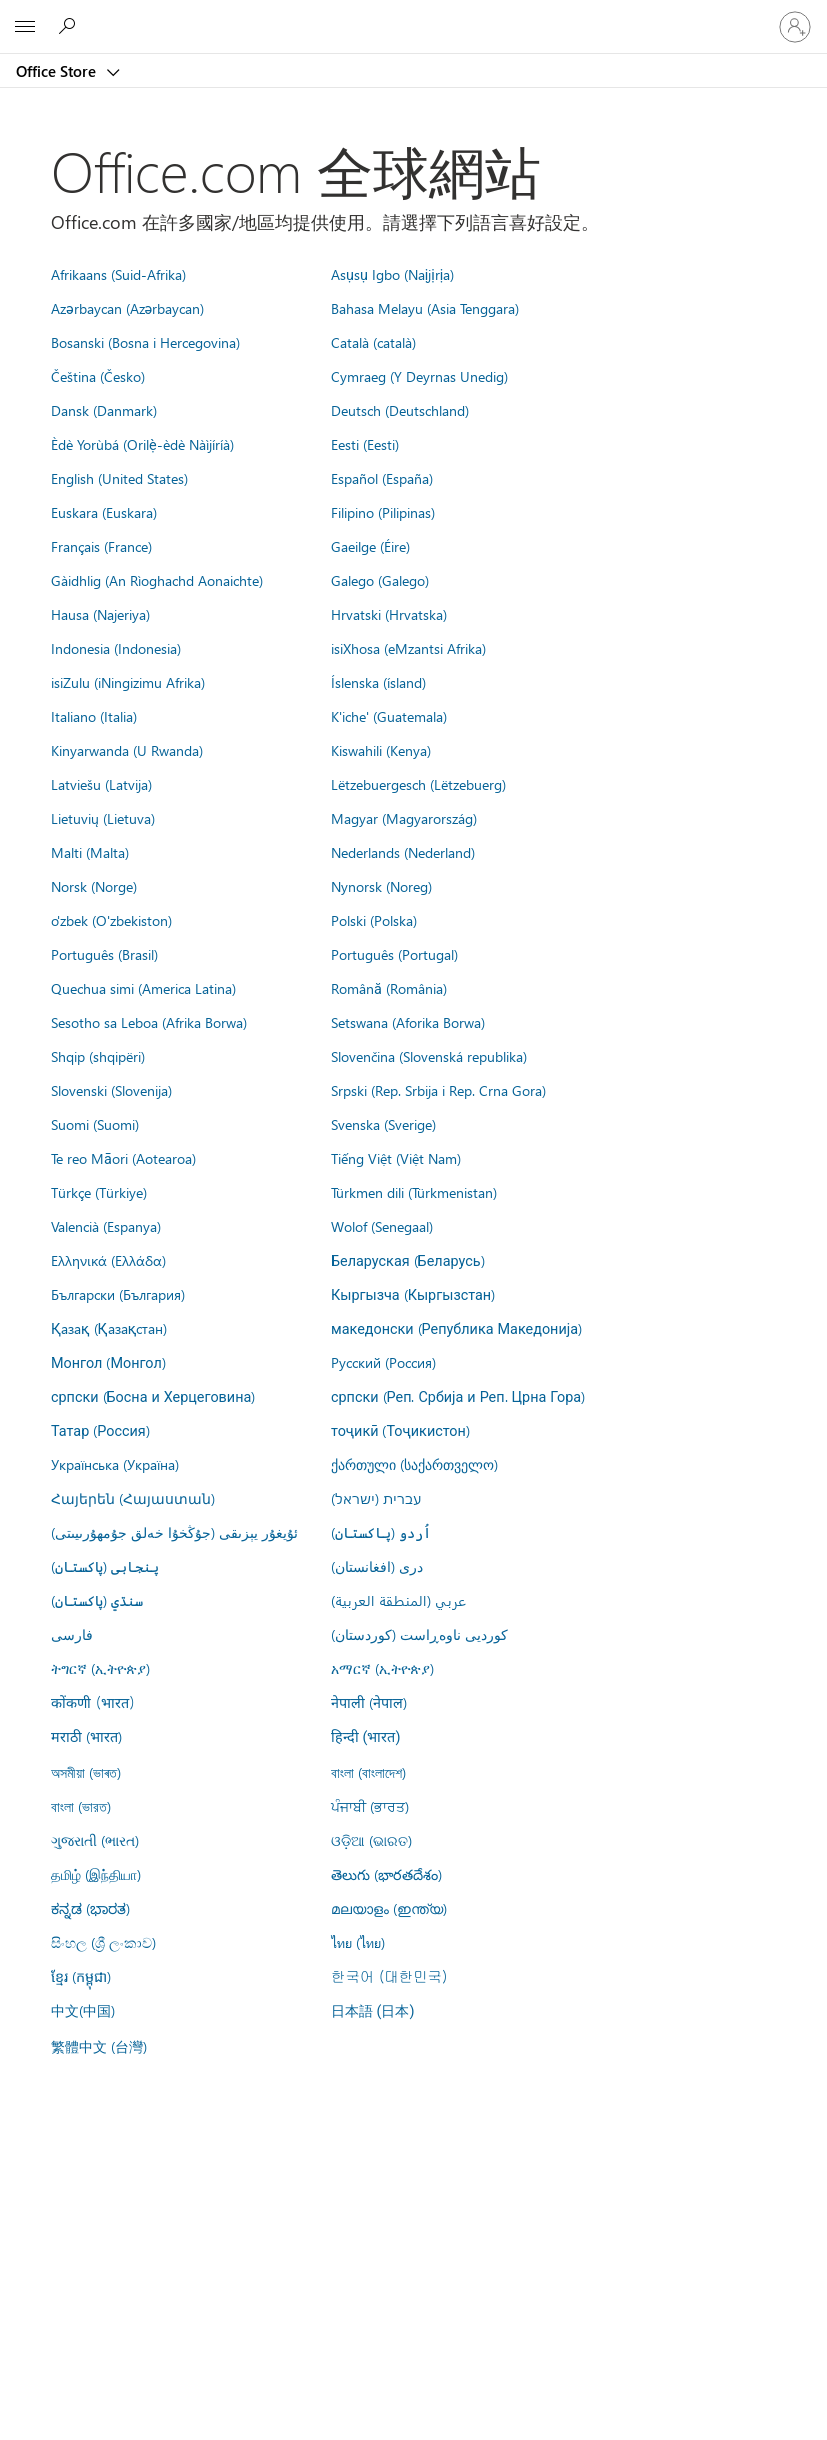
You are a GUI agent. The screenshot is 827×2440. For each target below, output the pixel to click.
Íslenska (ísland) (378, 682)
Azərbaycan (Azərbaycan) (127, 308)
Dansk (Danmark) (104, 410)
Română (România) (389, 988)
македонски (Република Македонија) (456, 1328)
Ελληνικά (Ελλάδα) (108, 1260)
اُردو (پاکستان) (381, 1532)
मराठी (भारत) (86, 1736)
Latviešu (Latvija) (101, 784)
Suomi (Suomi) (95, 1124)
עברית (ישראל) (376, 1498)
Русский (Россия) (383, 1362)
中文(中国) (83, 2010)
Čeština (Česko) (98, 376)
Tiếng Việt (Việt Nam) (396, 1158)
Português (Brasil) (104, 954)
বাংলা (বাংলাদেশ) (368, 1772)
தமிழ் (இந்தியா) (96, 1874)
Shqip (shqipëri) (98, 1056)
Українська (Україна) (115, 1464)
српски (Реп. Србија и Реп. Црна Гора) (458, 1396)
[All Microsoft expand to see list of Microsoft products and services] (25, 27)
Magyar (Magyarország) (404, 818)
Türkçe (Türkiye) (99, 1192)
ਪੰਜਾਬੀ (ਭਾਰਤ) (370, 1806)
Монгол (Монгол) (108, 1362)
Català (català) (373, 342)
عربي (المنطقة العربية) (398, 1600)
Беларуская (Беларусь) (408, 1260)
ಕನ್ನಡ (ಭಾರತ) (90, 1908)
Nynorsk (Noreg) (381, 886)
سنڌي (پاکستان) (97, 1600)
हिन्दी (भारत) (366, 1737)
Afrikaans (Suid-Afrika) (118, 274)
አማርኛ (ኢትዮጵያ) (382, 1668)
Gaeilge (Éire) (370, 546)
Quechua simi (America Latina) (143, 988)
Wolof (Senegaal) (382, 1226)
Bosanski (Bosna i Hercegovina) (145, 342)
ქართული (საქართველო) (414, 1464)
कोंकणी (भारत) (93, 1702)
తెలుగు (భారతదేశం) (386, 1874)
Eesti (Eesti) (365, 444)
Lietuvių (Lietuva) (103, 818)
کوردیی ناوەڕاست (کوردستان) (419, 1634)
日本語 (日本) (373, 2011)
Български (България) (118, 1294)
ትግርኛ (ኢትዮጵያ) (100, 1668)
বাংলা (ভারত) (81, 1806)
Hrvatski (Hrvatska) (389, 614)
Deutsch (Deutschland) (400, 410)
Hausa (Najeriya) (100, 614)
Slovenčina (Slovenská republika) (429, 1056)
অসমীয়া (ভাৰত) (86, 1772)
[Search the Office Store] (70, 26)
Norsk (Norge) (94, 886)
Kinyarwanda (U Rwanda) (127, 750)
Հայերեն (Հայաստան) (133, 1498)
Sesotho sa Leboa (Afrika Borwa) (149, 1022)
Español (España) (382, 478)
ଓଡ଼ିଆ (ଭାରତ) (371, 1840)
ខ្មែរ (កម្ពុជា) (81, 1976)
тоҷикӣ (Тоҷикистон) (400, 1430)
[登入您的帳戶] (795, 27)
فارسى (72, 1634)
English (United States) (119, 478)
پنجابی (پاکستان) (105, 1566)
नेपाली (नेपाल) (369, 1702)
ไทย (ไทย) (358, 1942)
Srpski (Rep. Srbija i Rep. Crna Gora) (438, 1090)
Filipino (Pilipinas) (383, 512)
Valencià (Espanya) (106, 1226)
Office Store (58, 71)
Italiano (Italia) (94, 716)
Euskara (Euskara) (104, 512)
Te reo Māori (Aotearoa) (123, 1158)
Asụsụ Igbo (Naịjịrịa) (392, 274)
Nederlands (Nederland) (403, 852)
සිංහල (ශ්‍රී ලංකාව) (103, 1942)
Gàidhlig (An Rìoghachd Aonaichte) (157, 580)
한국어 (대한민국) (389, 1976)
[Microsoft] (413, 15)
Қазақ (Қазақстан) (109, 1328)
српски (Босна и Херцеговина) (153, 1396)
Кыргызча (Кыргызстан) (413, 1294)
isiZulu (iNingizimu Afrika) (128, 682)
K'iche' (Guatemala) (389, 716)
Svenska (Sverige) (383, 1124)
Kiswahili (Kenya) (381, 750)
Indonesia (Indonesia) (116, 648)
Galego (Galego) (380, 580)
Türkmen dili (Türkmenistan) (414, 1192)
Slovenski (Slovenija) (111, 1090)
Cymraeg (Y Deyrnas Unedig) (419, 376)
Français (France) (101, 546)
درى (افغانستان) (377, 1566)
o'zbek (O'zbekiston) (111, 920)
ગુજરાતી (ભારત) (95, 1840)
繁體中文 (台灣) (99, 2046)
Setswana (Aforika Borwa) (408, 1022)
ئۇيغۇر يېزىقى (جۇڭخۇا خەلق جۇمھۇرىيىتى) (174, 1532)
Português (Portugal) (394, 954)
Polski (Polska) (374, 920)
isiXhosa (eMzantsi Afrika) (408, 648)
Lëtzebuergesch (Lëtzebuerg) (418, 784)
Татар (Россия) (100, 1430)
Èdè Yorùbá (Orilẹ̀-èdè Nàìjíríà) (142, 444)
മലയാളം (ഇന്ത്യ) (389, 1908)
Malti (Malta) (90, 852)
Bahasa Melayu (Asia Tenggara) (425, 308)
